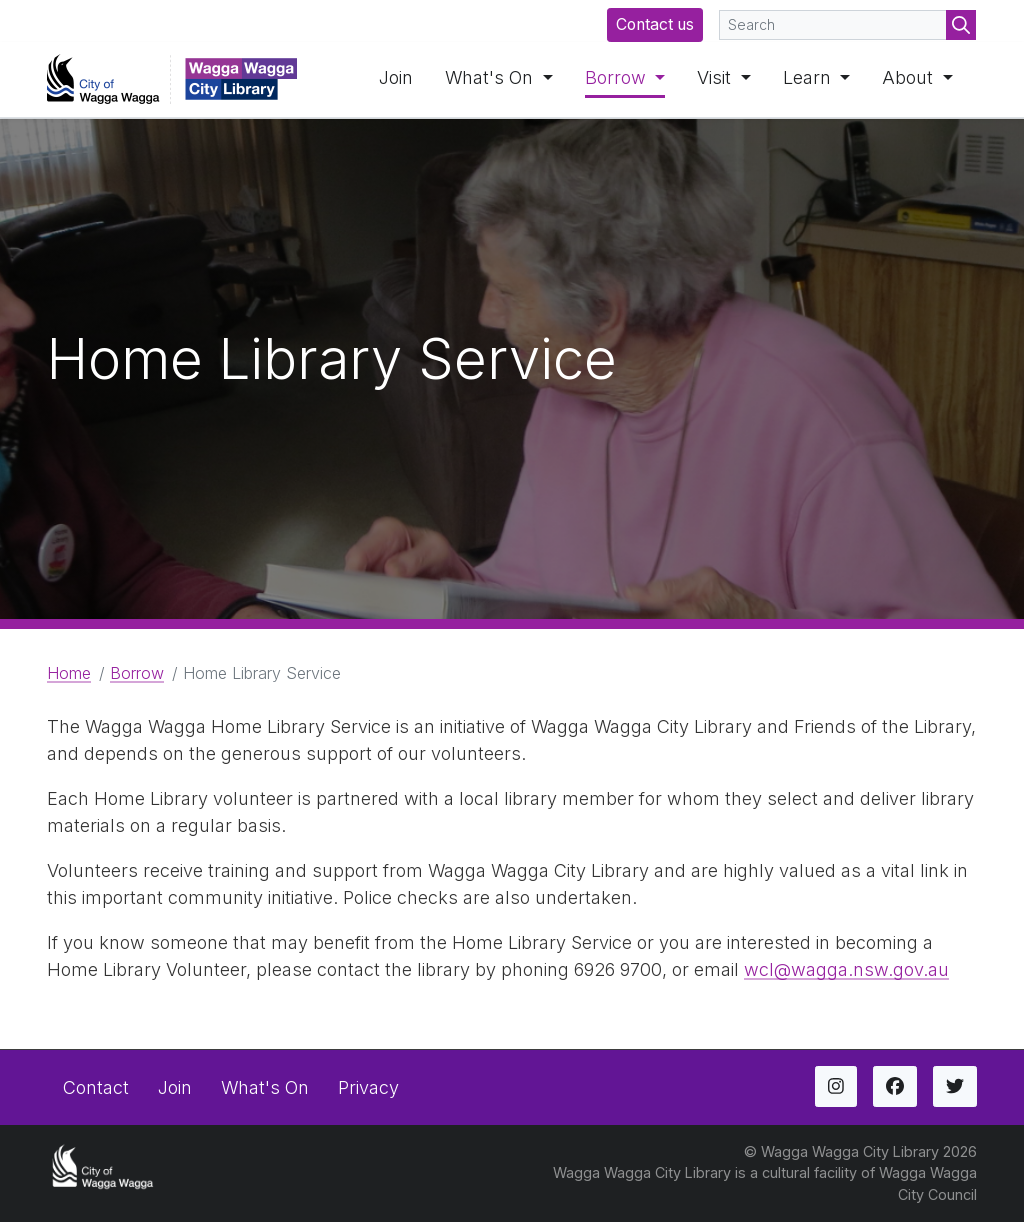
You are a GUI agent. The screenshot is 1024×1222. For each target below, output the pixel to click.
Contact (96, 1087)
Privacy (368, 1087)
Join (396, 77)
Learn (809, 77)
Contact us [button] (655, 24)
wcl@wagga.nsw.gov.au (846, 969)
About (910, 77)
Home (69, 673)
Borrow (618, 77)
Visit (716, 77)
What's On (491, 77)
